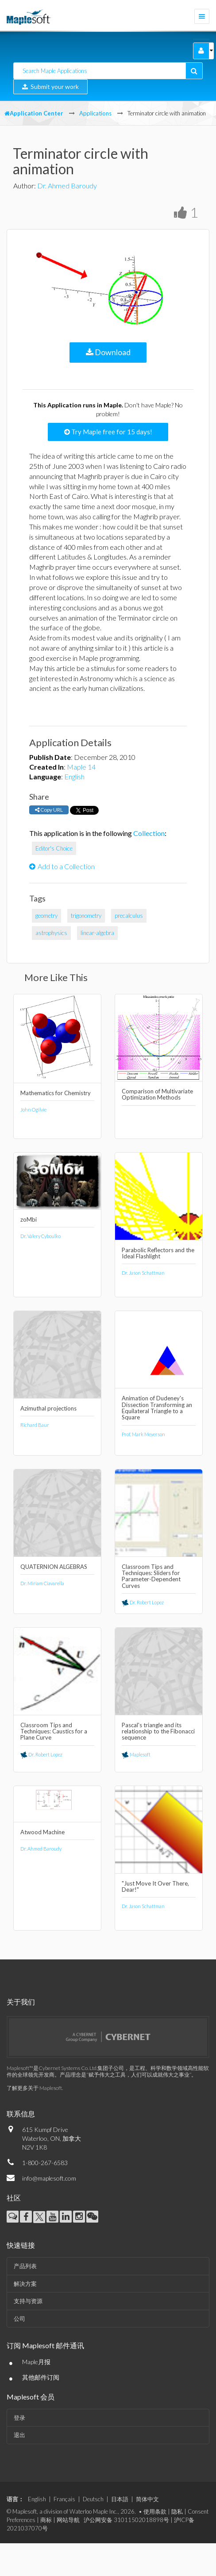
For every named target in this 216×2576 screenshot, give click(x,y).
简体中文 (147, 2499)
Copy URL (49, 809)
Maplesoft (136, 1754)
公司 (19, 2318)
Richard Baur (34, 1425)
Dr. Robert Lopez (143, 1602)
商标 (46, 2519)
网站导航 (68, 2519)
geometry (46, 915)
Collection (149, 833)
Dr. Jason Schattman (143, 1273)
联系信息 (21, 2113)
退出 (19, 2434)
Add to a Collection (62, 866)
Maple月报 (36, 2361)
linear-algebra (97, 932)
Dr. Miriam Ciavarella (42, 1583)
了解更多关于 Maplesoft (34, 2088)
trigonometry (86, 915)
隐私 (177, 2511)
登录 (19, 2417)
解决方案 (25, 2283)
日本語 (119, 2499)
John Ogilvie (33, 1109)
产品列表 (25, 2265)
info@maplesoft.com (49, 2178)
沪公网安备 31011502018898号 (126, 2519)
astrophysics (51, 932)
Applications (95, 113)
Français (64, 2499)
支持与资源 (28, 2300)
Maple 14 (81, 767)
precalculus (129, 915)
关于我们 (21, 2001)
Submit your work (50, 86)
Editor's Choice (54, 848)
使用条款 (154, 2511)
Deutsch (93, 2499)
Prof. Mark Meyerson (143, 1434)
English (74, 776)
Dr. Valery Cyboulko (40, 1236)
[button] (201, 50)
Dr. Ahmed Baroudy (67, 185)
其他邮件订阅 (40, 2377)
